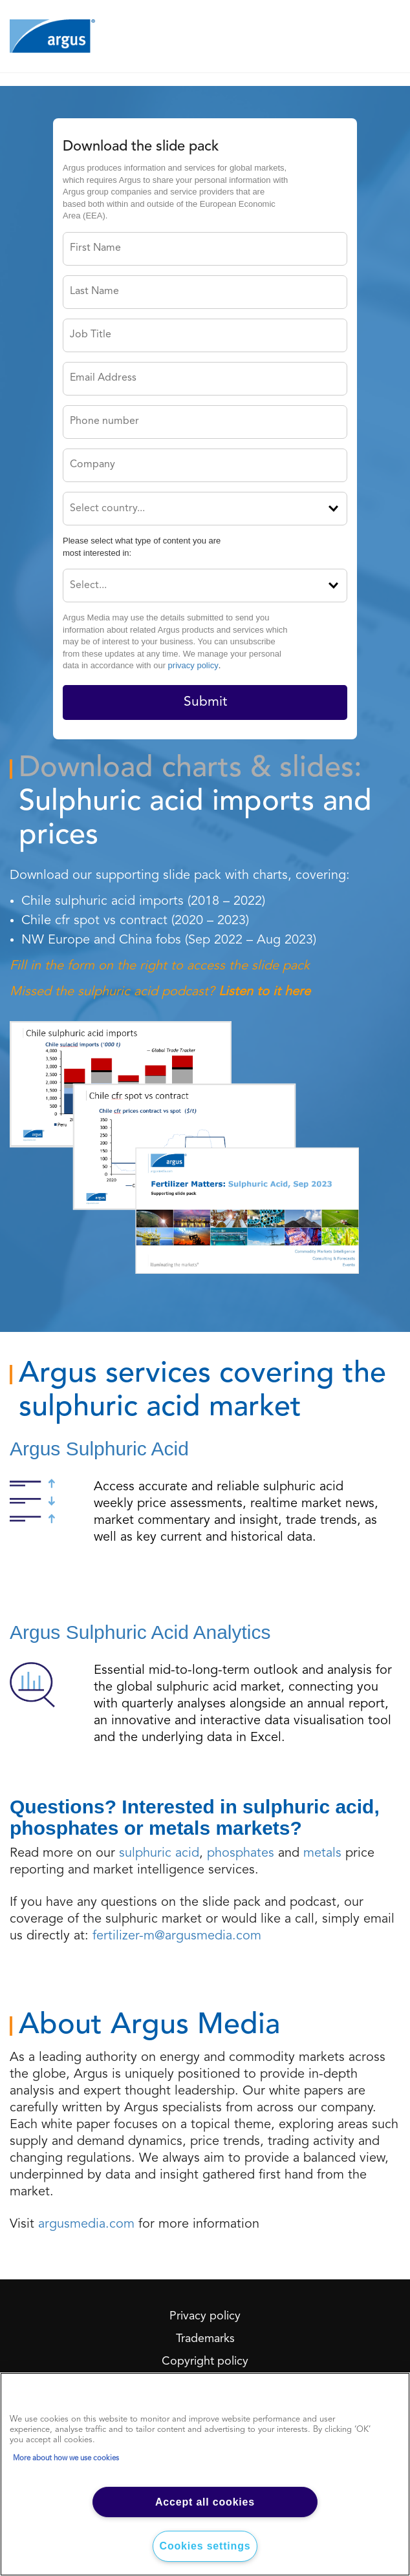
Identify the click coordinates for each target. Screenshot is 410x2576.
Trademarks (205, 2339)
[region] (205, 2474)
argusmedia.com (86, 2224)
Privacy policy (205, 2316)
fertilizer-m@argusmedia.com (176, 1936)
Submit (205, 702)
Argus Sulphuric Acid (99, 1448)
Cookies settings (205, 2545)
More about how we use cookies (66, 2458)
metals (322, 1853)
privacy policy (193, 665)
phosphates (240, 1853)
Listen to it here (264, 992)
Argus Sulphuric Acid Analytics (140, 1632)
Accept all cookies (205, 2502)
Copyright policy (205, 2361)
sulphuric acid (159, 1853)
